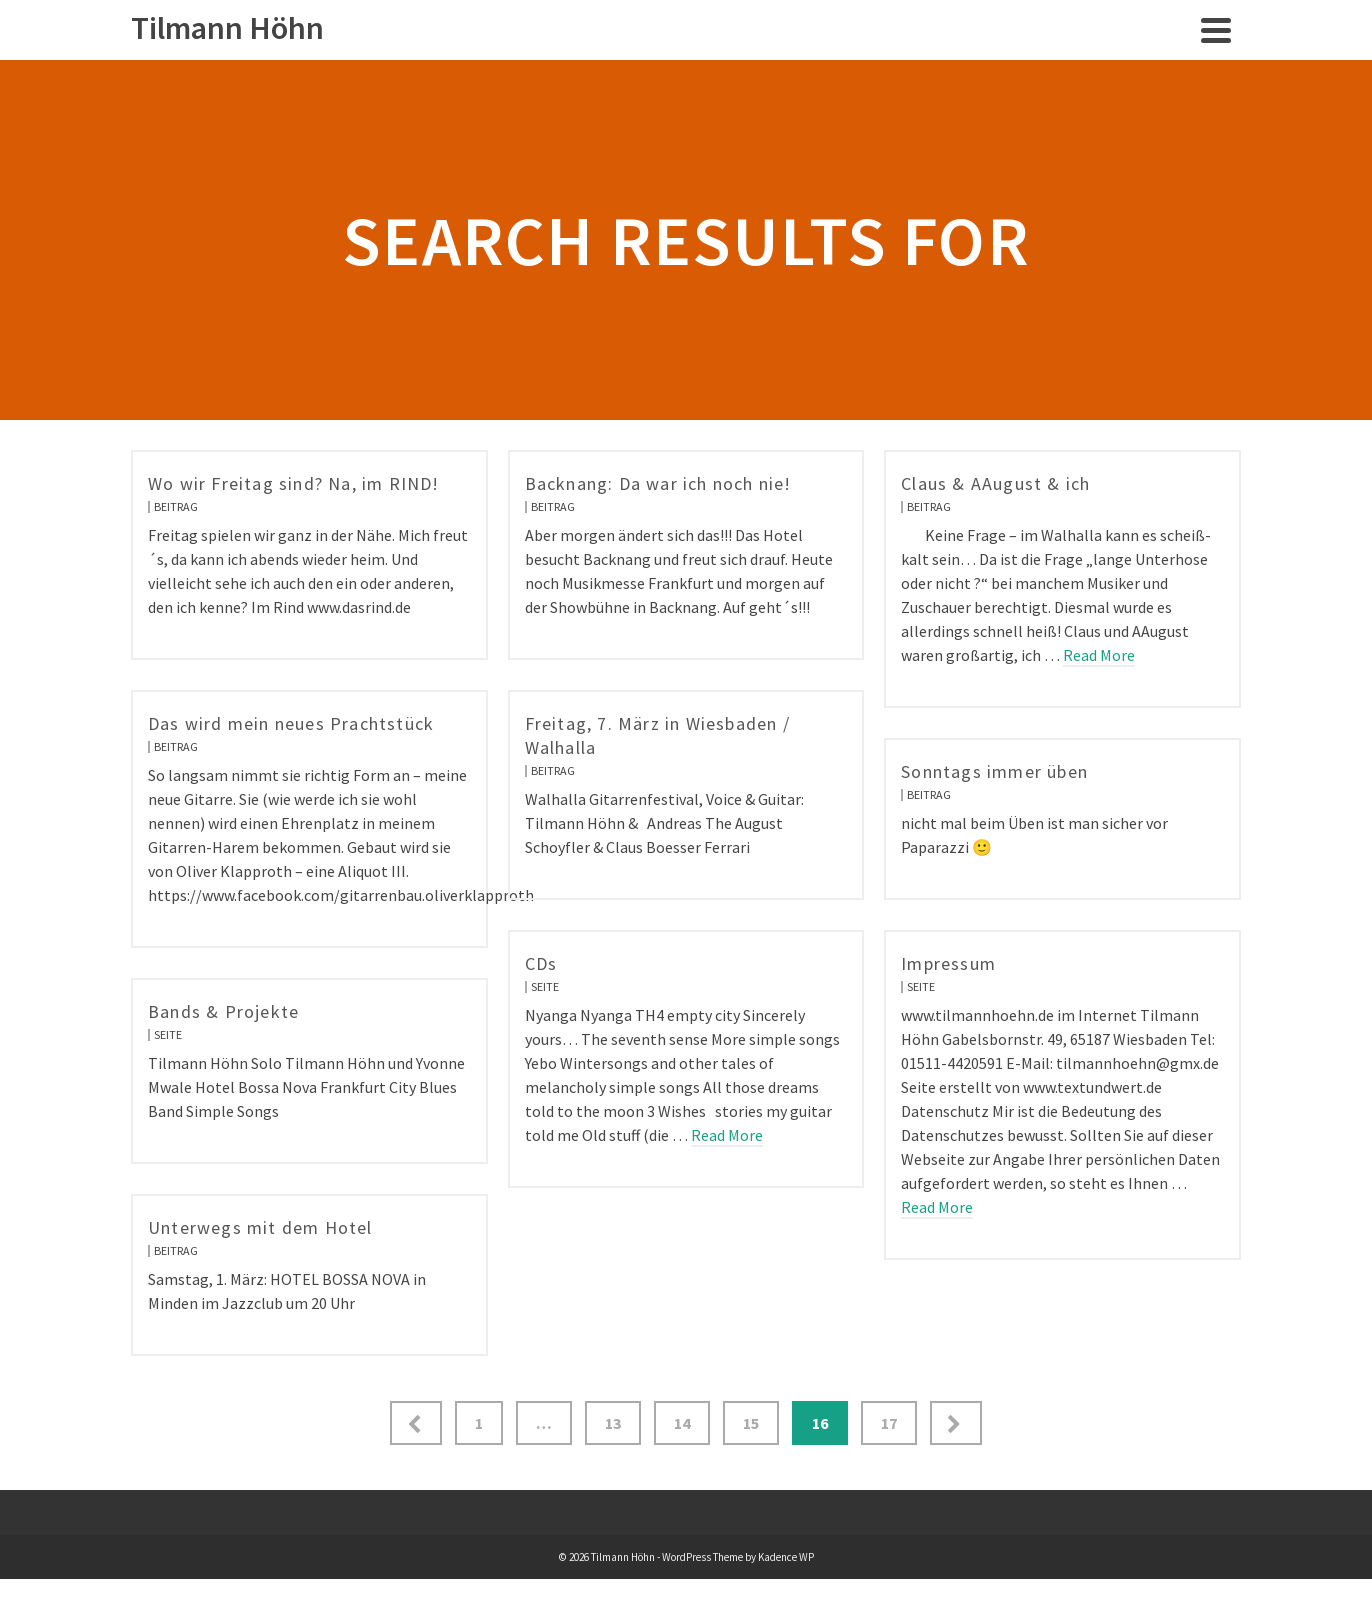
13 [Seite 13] (613, 1423)
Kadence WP (786, 1557)
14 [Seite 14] (682, 1423)
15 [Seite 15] (751, 1423)
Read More (1099, 655)
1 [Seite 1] (479, 1423)
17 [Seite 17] (889, 1423)
